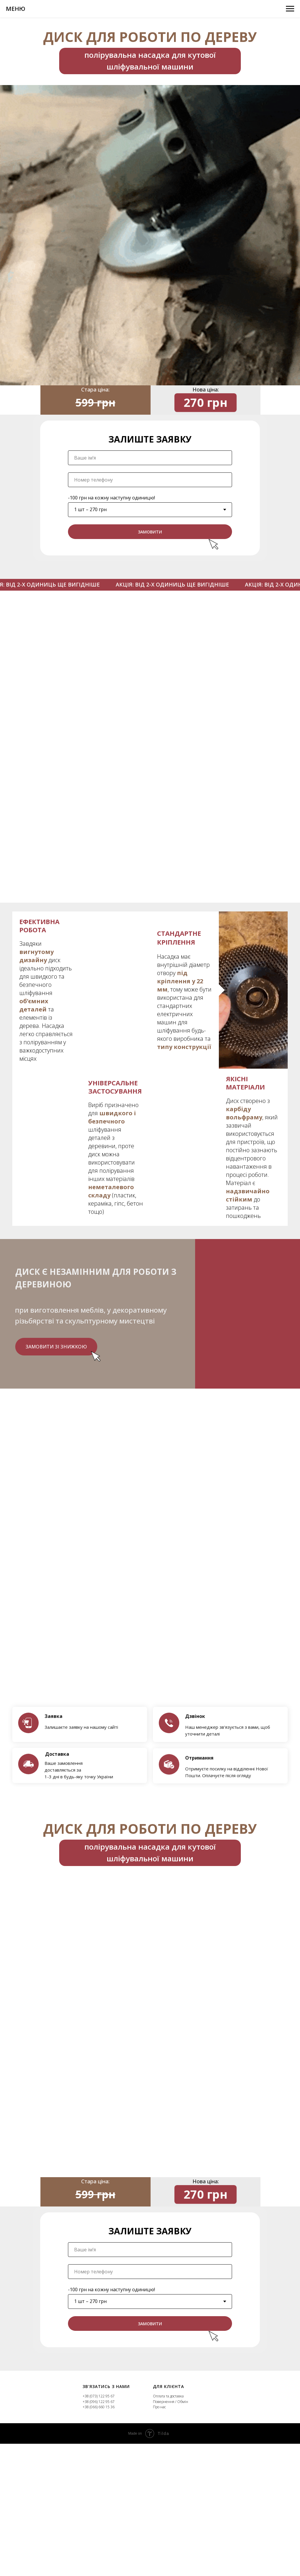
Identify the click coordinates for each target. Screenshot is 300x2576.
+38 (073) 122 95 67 (99, 2396)
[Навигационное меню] (290, 9)
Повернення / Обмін (170, 2401)
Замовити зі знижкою (56, 1346)
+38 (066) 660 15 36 (99, 2406)
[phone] (150, 486)
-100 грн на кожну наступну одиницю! (111, 504)
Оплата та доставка (168, 2396)
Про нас (159, 2406)
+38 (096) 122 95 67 (99, 2401)
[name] (150, 464)
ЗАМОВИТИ (150, 539)
